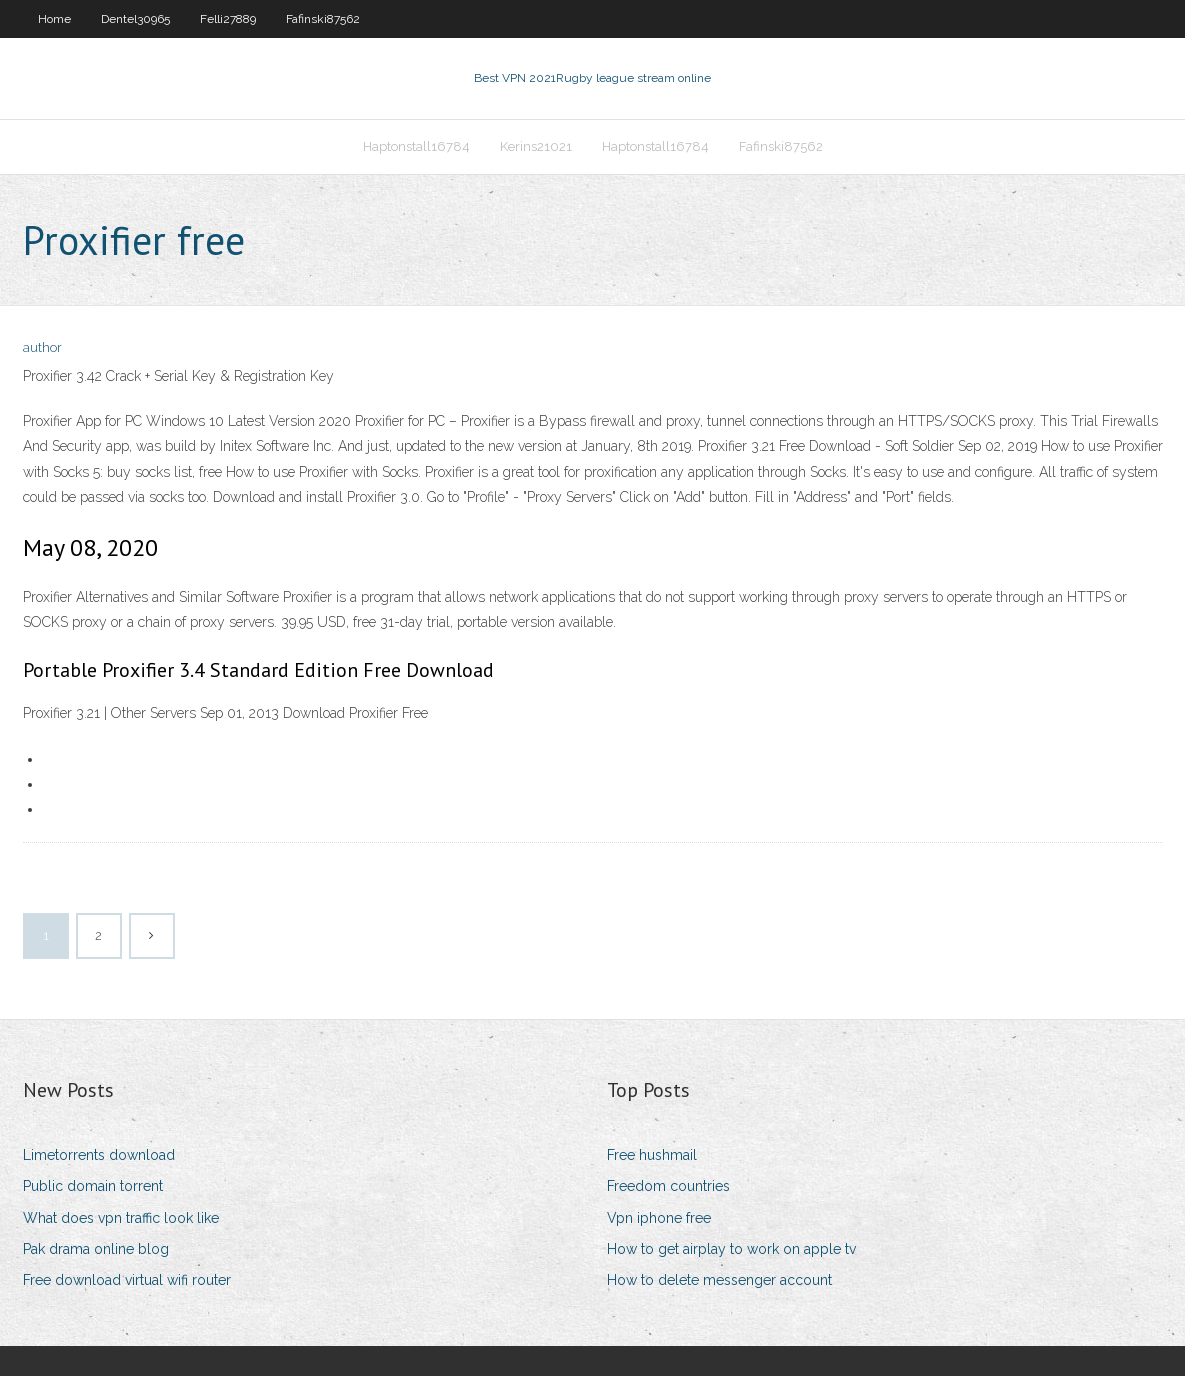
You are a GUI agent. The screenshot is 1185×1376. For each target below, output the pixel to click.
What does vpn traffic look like (121, 1218)
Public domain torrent (93, 1186)
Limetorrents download (99, 1155)
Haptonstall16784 (416, 146)
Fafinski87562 (323, 19)
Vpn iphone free (659, 1218)
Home (54, 19)
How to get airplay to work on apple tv (731, 1249)
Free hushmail (652, 1155)
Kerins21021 (536, 146)
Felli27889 (228, 19)
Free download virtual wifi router (127, 1280)
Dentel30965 (135, 19)
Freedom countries (668, 1186)
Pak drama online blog (96, 1249)
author (42, 347)
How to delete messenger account (719, 1280)
